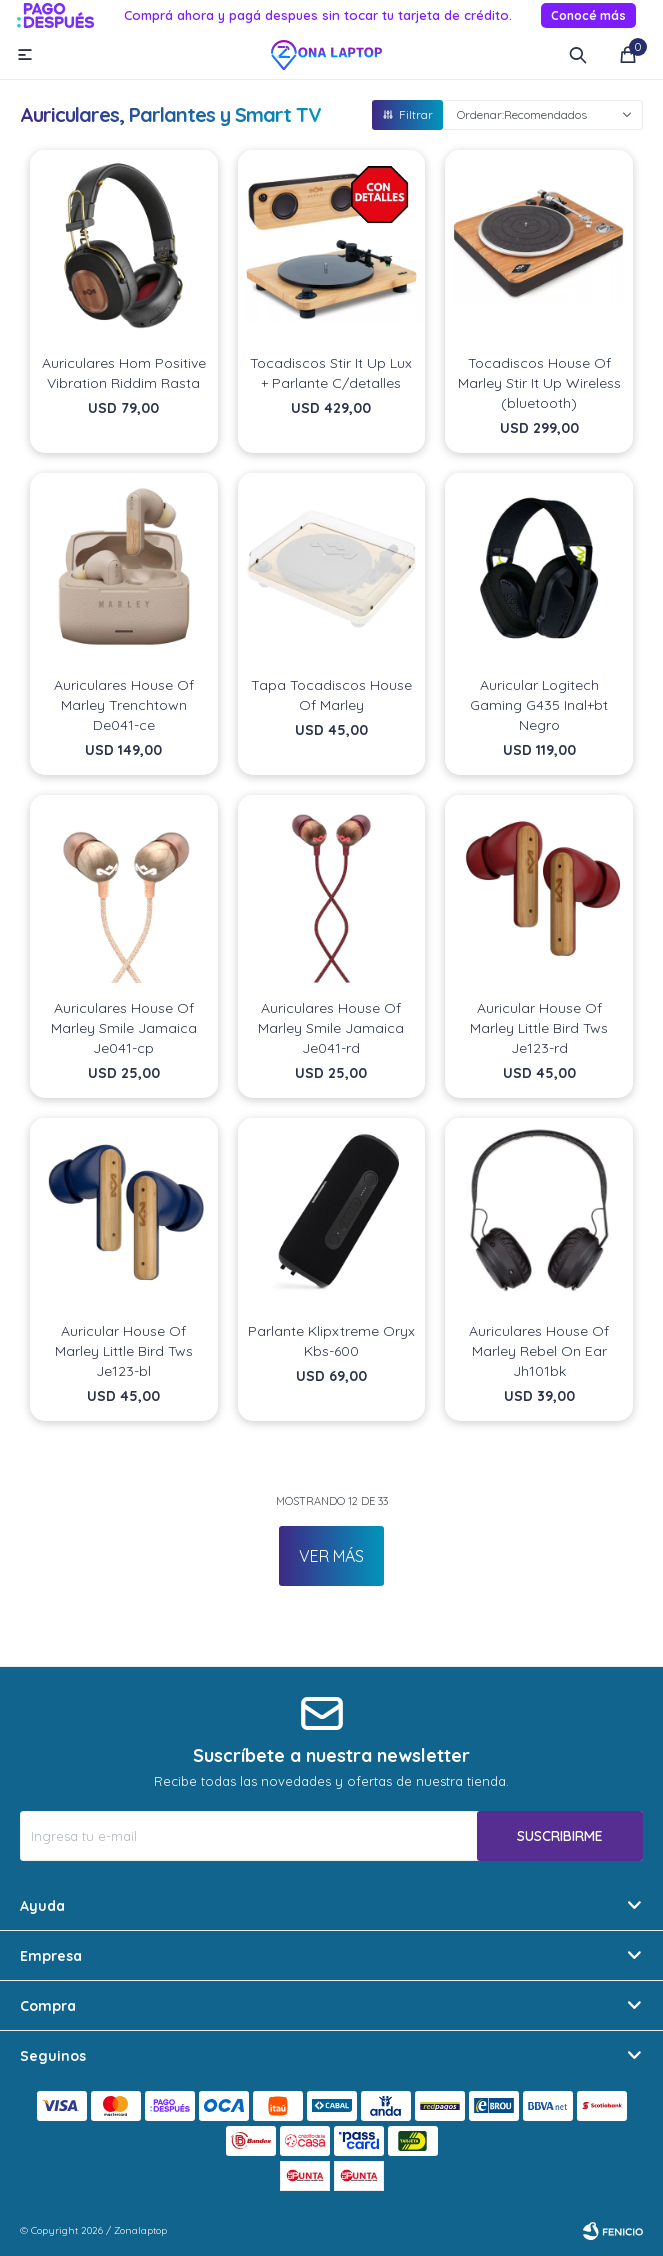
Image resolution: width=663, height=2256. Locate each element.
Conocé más (588, 15)
